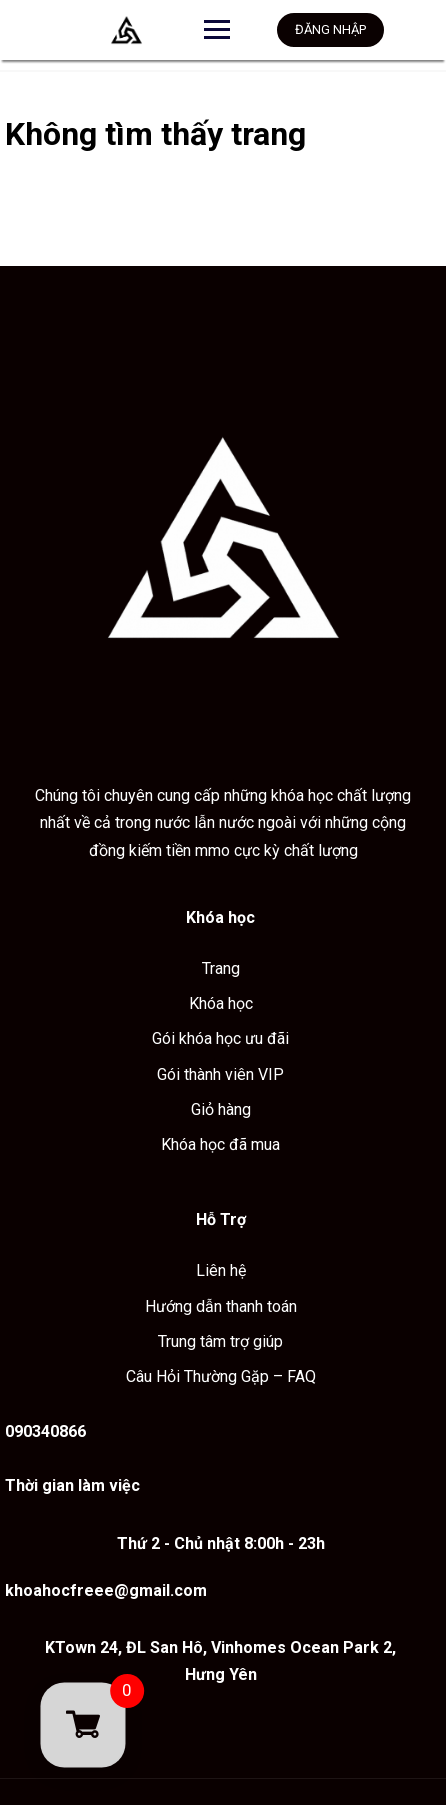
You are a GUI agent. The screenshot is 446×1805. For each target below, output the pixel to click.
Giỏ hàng (221, 1109)
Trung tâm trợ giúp (220, 1341)
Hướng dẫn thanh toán (221, 1306)
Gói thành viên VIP (220, 1074)
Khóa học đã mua (220, 1144)
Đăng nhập (330, 29)
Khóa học (221, 1003)
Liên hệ (221, 1270)
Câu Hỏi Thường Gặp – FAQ (221, 1376)
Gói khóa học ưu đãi (220, 1038)
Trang (221, 968)
